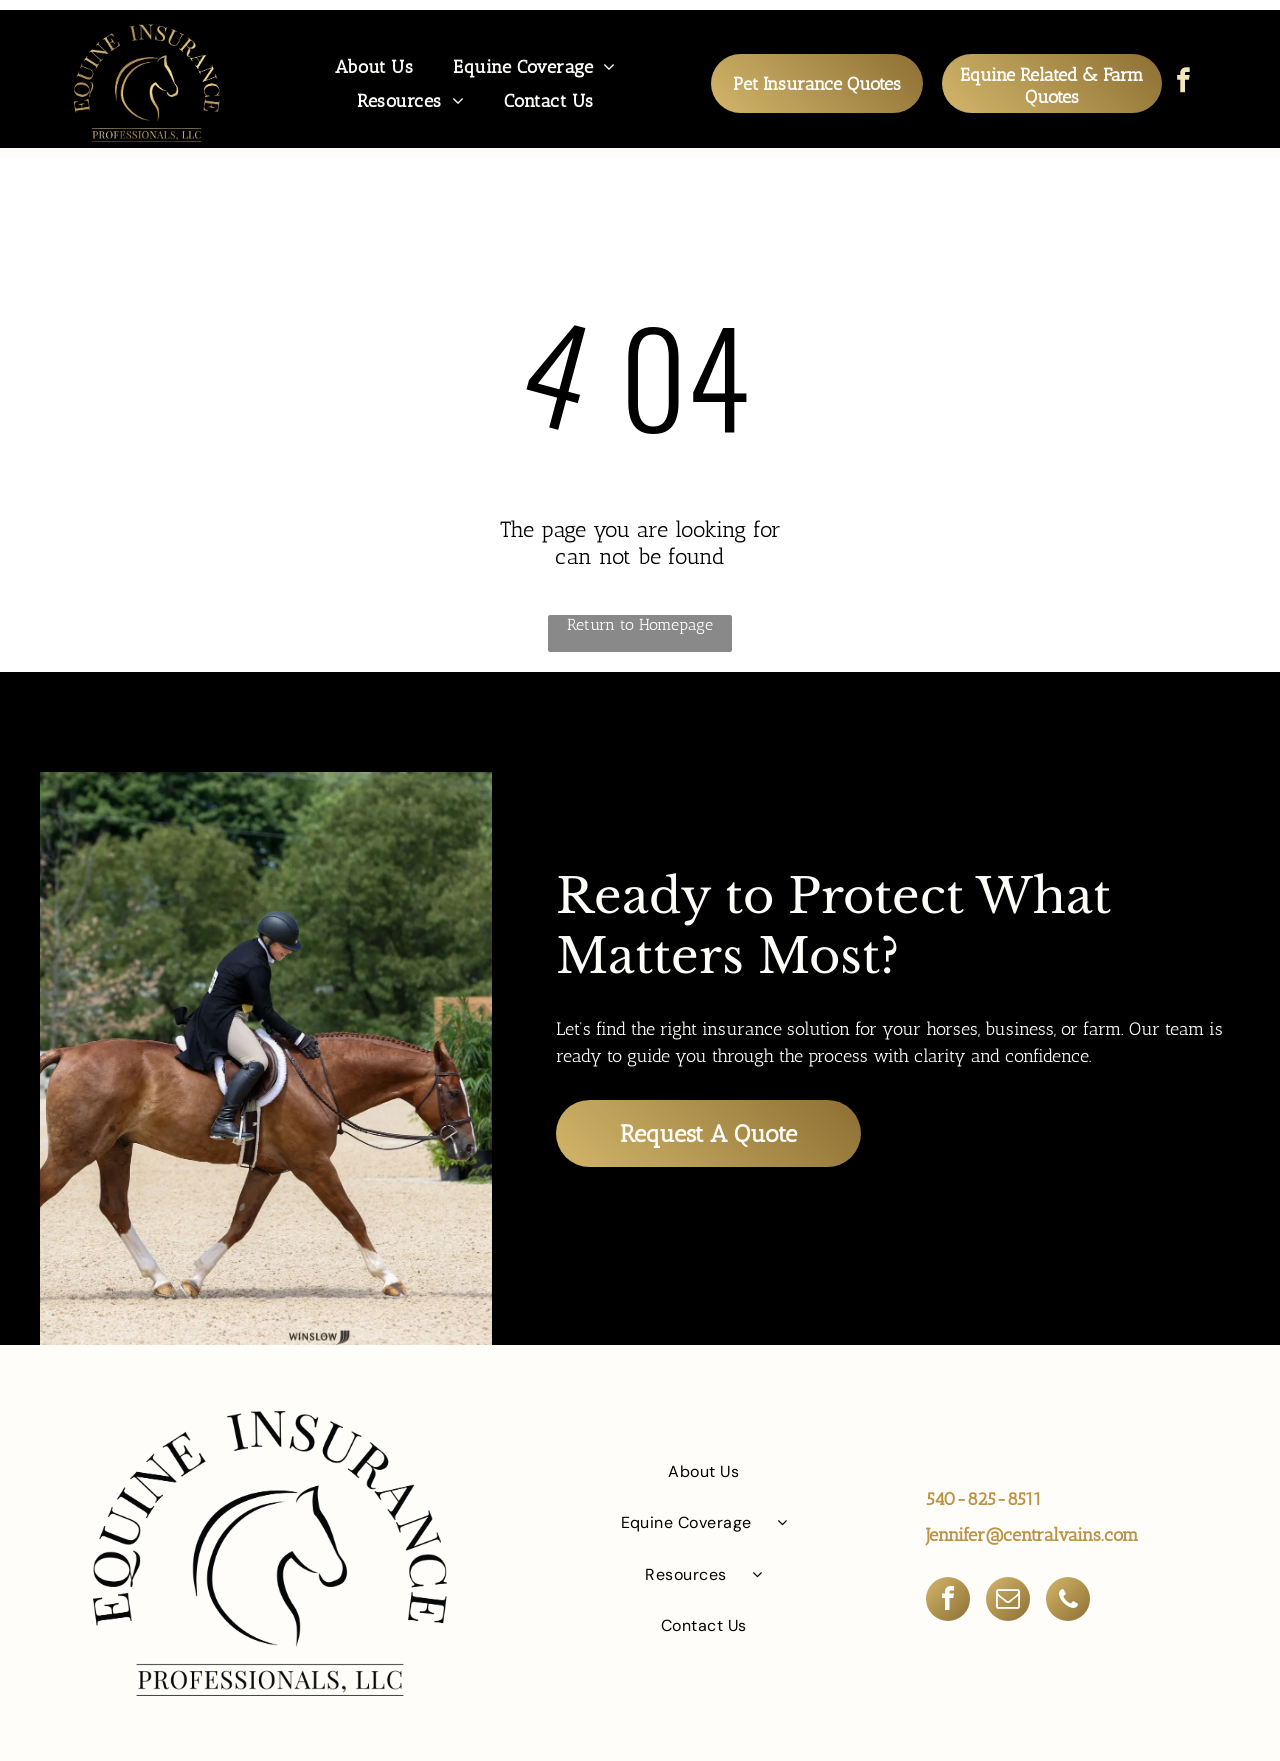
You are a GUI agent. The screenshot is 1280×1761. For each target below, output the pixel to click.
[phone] (1068, 1600)
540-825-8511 (984, 1498)
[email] (1008, 1600)
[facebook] (1184, 83)
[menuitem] (374, 66)
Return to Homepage (640, 623)
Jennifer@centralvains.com (1032, 1534)
